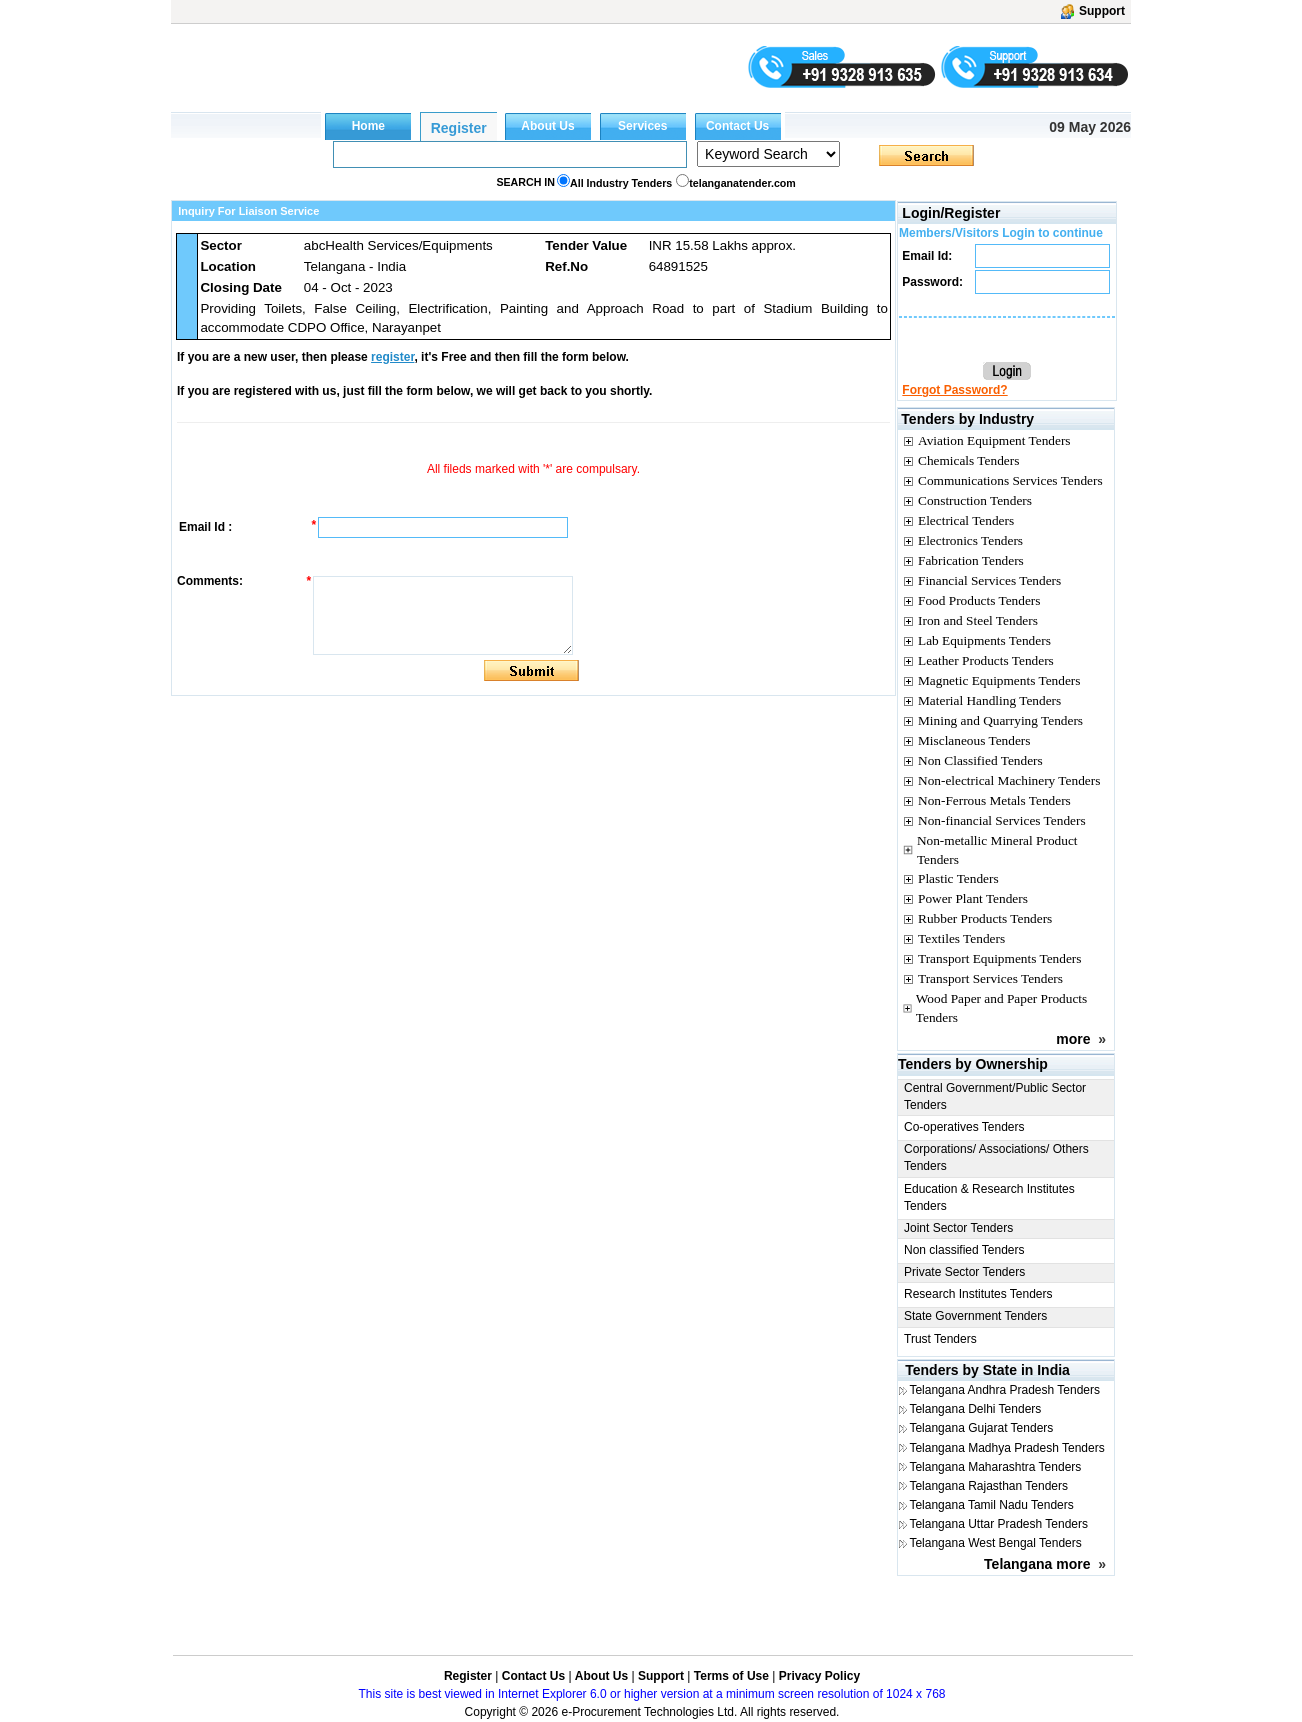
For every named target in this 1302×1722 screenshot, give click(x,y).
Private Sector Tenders (964, 1272)
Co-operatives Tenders (964, 1127)
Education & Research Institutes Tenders (989, 1197)
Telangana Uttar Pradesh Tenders (998, 1524)
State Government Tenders (975, 1316)
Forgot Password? (954, 390)
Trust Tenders (940, 1339)
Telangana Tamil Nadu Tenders (991, 1505)
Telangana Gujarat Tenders (981, 1428)
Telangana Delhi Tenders (975, 1409)
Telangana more (1037, 1564)
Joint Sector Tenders (958, 1228)
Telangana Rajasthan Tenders (988, 1486)
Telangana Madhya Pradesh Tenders (1006, 1448)
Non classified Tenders (964, 1250)
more (1073, 1039)
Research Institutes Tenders (978, 1294)
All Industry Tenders (621, 183)
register (392, 357)
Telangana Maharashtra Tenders (995, 1467)
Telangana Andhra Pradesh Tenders (1004, 1390)
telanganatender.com (742, 183)
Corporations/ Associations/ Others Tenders (996, 1157)
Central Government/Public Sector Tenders (995, 1096)
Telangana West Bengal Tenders (995, 1543)
